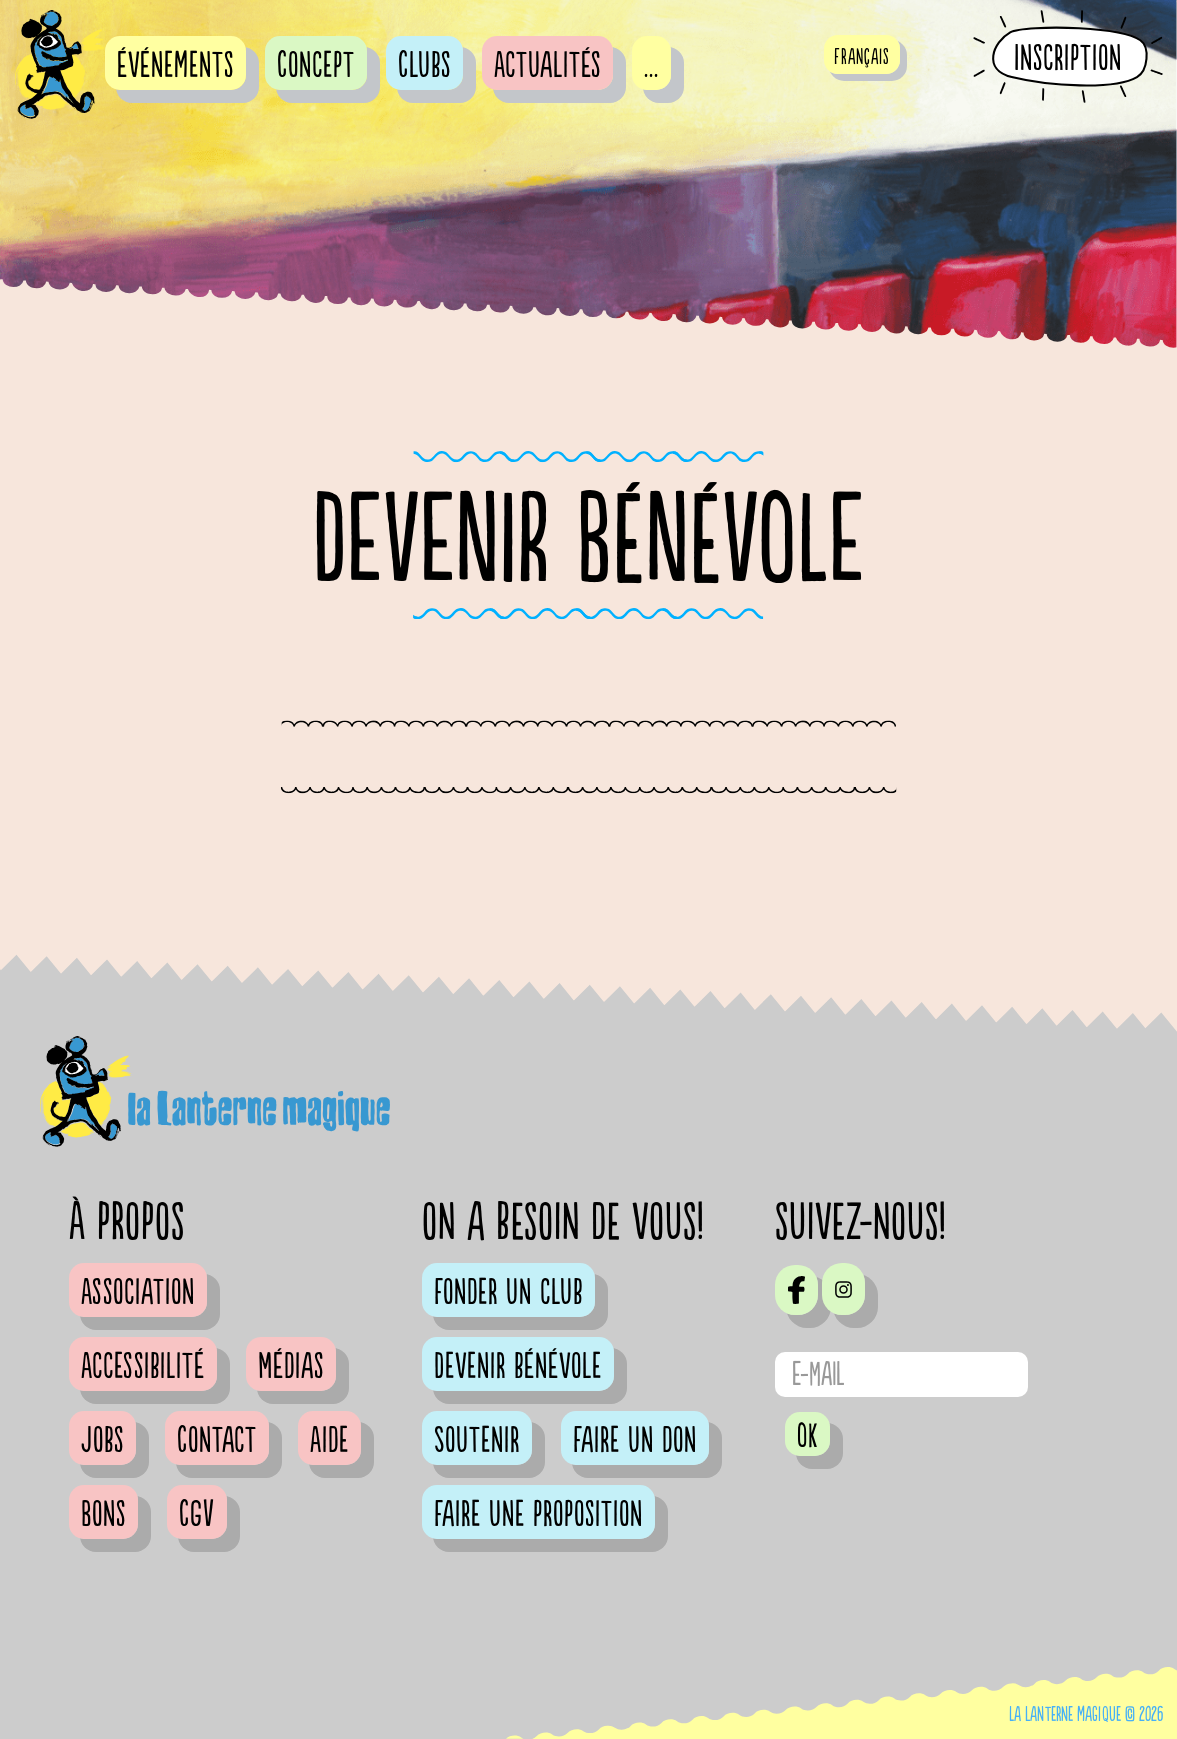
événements (175, 66)
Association (138, 1293)
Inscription (1068, 58)
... (651, 66)
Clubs (424, 66)
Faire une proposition (538, 1515)
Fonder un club (508, 1293)
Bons (103, 1515)
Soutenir (477, 1441)
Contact (217, 1441)
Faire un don (635, 1441)
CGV (197, 1515)
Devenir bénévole (518, 1367)
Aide (329, 1441)
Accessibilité (143, 1367)
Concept (316, 66)
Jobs (102, 1441)
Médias (291, 1367)
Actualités (547, 66)
